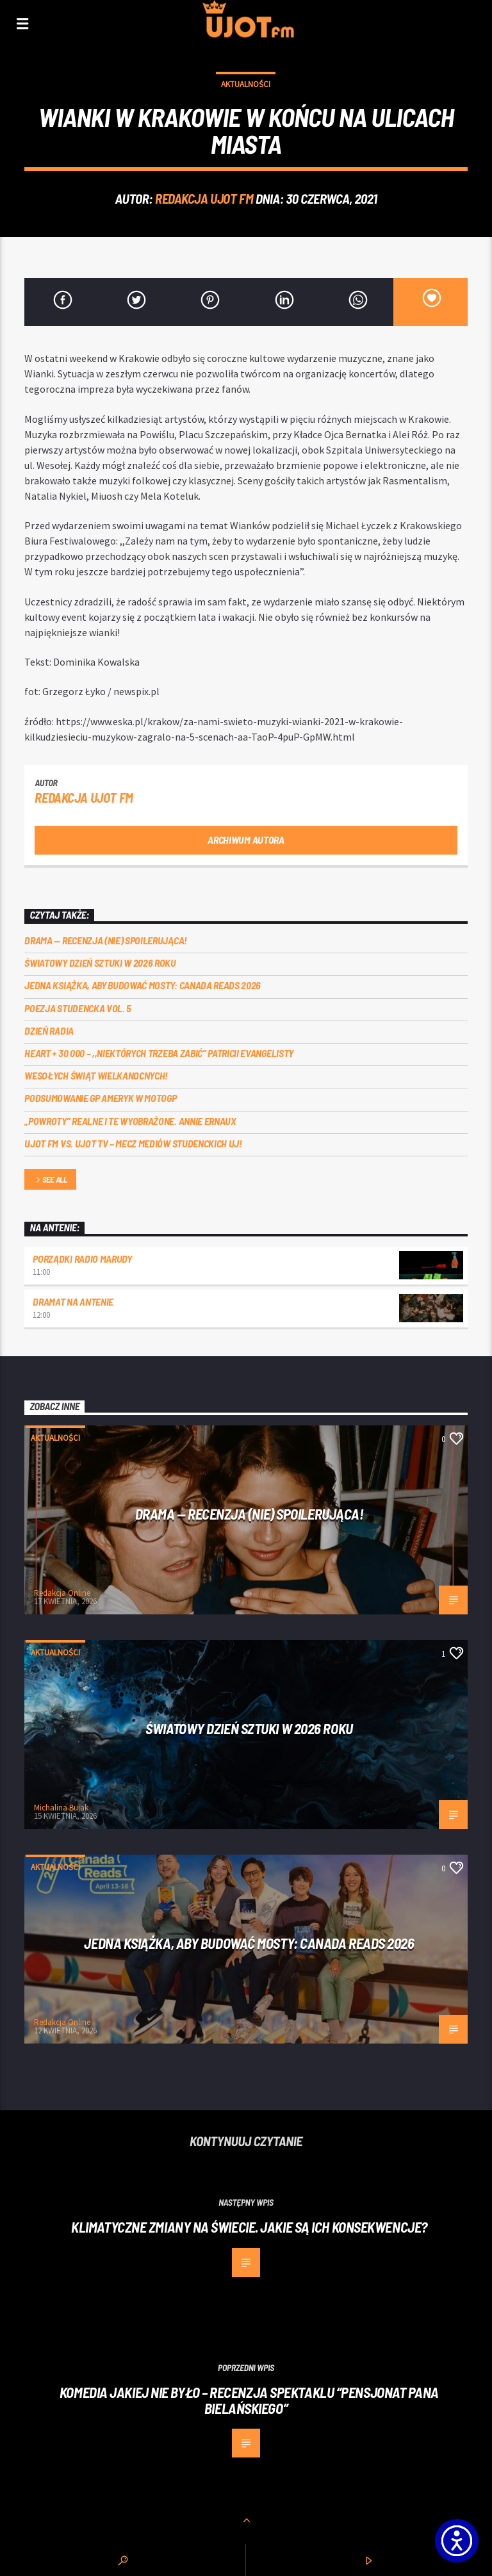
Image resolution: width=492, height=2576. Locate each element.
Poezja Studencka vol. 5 (77, 1008)
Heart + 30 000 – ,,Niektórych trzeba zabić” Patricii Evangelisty (158, 1053)
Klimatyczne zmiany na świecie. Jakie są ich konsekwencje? (249, 2227)
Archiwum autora (246, 839)
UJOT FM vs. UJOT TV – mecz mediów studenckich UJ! (133, 1143)
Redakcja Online (62, 1592)
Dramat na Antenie (73, 1301)
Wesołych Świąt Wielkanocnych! (96, 1075)
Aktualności (245, 84)
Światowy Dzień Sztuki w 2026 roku (100, 962)
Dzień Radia (48, 1030)
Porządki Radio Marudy (82, 1258)
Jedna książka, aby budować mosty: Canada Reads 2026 (142, 985)
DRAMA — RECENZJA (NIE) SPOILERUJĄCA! (105, 940)
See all (50, 1180)
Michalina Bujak (61, 1807)
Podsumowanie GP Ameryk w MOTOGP (100, 1098)
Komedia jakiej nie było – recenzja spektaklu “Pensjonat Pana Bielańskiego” (249, 2400)
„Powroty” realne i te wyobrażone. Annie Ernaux (130, 1121)
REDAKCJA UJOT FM (204, 198)
